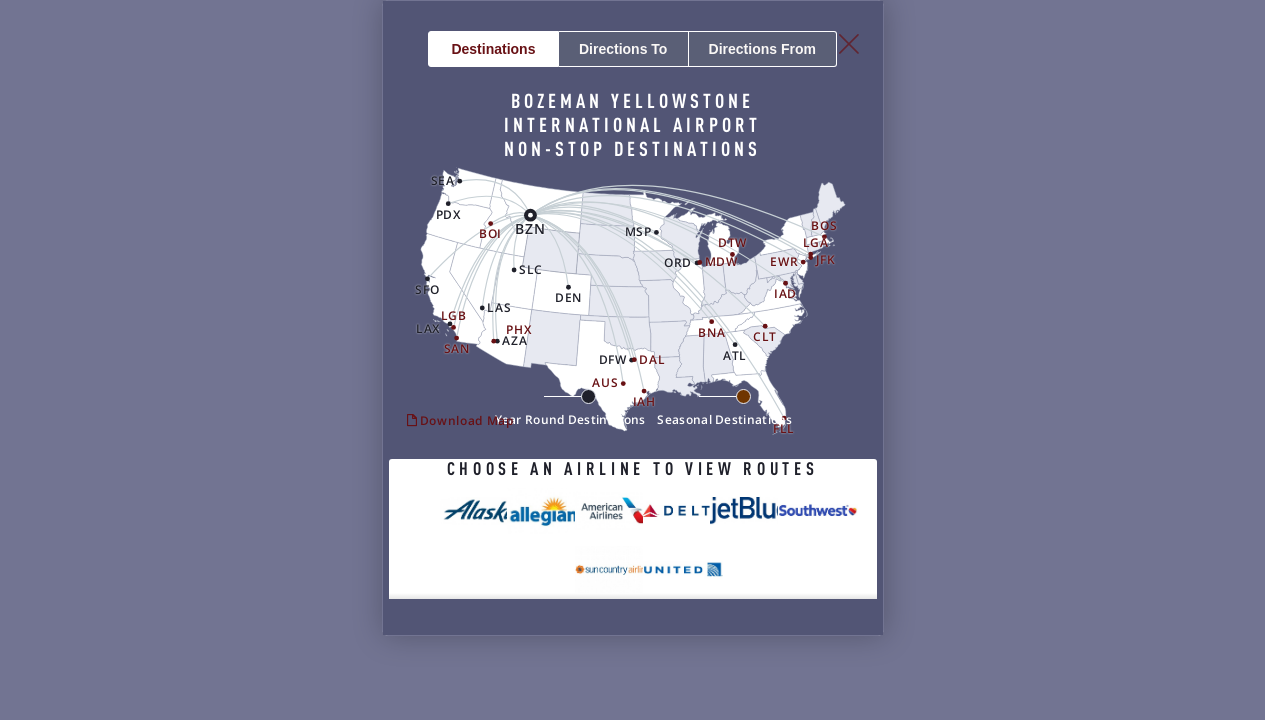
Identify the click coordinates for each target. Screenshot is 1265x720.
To (633, 99)
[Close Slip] (1078, 70)
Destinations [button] (383, 99)
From (883, 99)
